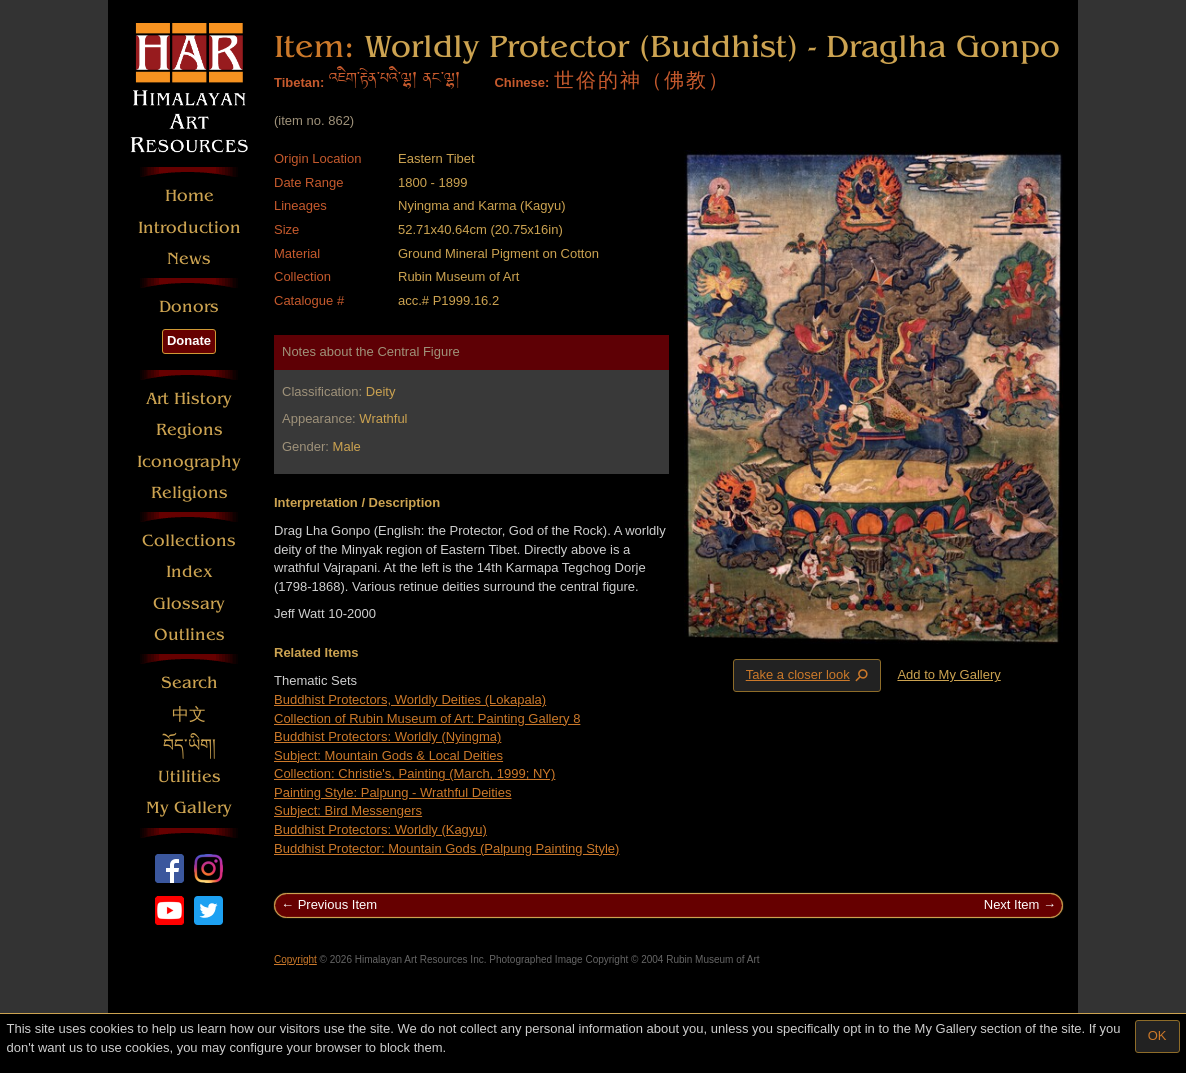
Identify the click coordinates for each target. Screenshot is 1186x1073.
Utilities (189, 776)
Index (189, 571)
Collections (189, 540)
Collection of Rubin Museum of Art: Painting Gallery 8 (427, 718)
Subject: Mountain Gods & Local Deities (388, 755)
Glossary (189, 603)
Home (189, 195)
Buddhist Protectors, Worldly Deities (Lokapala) (410, 699)
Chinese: (521, 82)
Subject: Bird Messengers (348, 810)
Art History (189, 398)
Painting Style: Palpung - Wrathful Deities (393, 792)
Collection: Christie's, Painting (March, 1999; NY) (414, 773)
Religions (189, 492)
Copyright (295, 959)
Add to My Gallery (948, 674)
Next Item (1012, 904)
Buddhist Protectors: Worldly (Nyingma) (387, 736)
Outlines (189, 634)
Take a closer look (809, 675)
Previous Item (337, 904)
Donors (189, 306)
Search (189, 682)
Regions (189, 429)
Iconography (189, 461)
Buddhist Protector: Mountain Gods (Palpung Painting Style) (446, 848)
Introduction (189, 227)
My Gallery (189, 807)
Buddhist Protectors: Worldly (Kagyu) (380, 829)
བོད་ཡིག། (189, 745)
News (189, 258)
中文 (189, 714)
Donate (189, 340)
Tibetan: (299, 82)
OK (1157, 1035)
